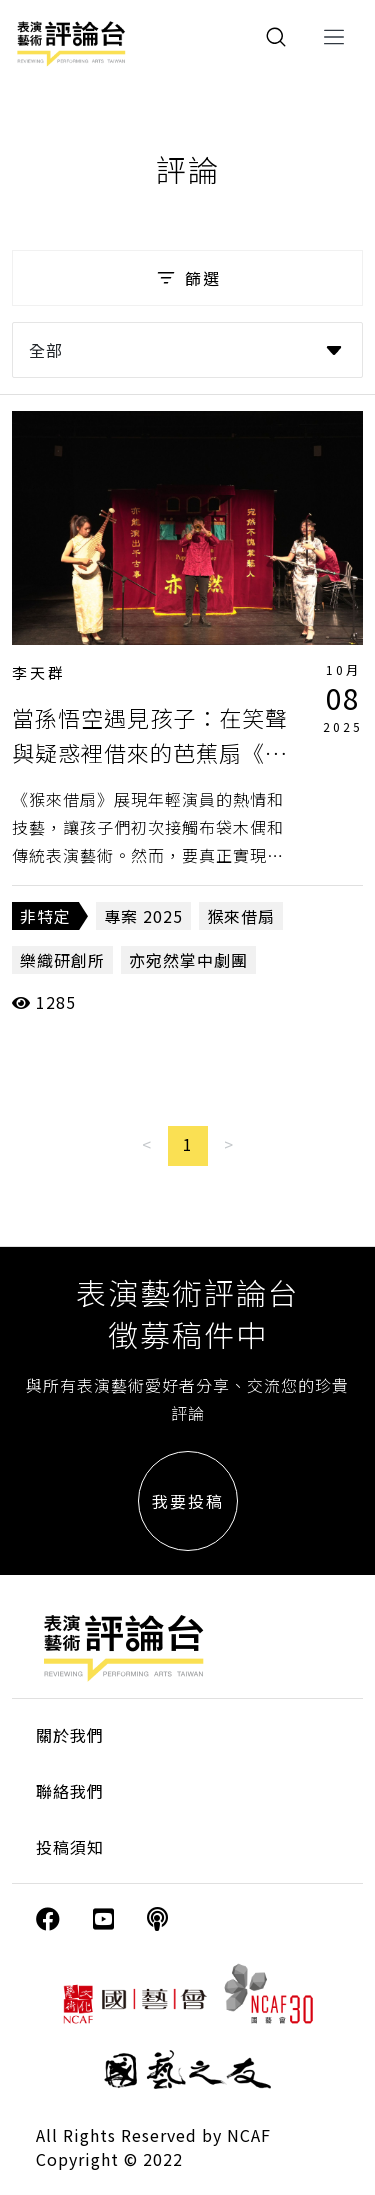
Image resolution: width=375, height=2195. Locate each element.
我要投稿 (188, 1501)
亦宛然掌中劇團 (188, 960)
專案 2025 (143, 916)
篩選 (187, 278)
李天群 (39, 672)
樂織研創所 (62, 960)
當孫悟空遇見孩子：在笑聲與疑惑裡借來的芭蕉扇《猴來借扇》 (150, 752)
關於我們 (70, 1735)
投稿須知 (70, 1847)
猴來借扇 (241, 916)
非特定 (45, 916)
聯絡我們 (70, 1791)
